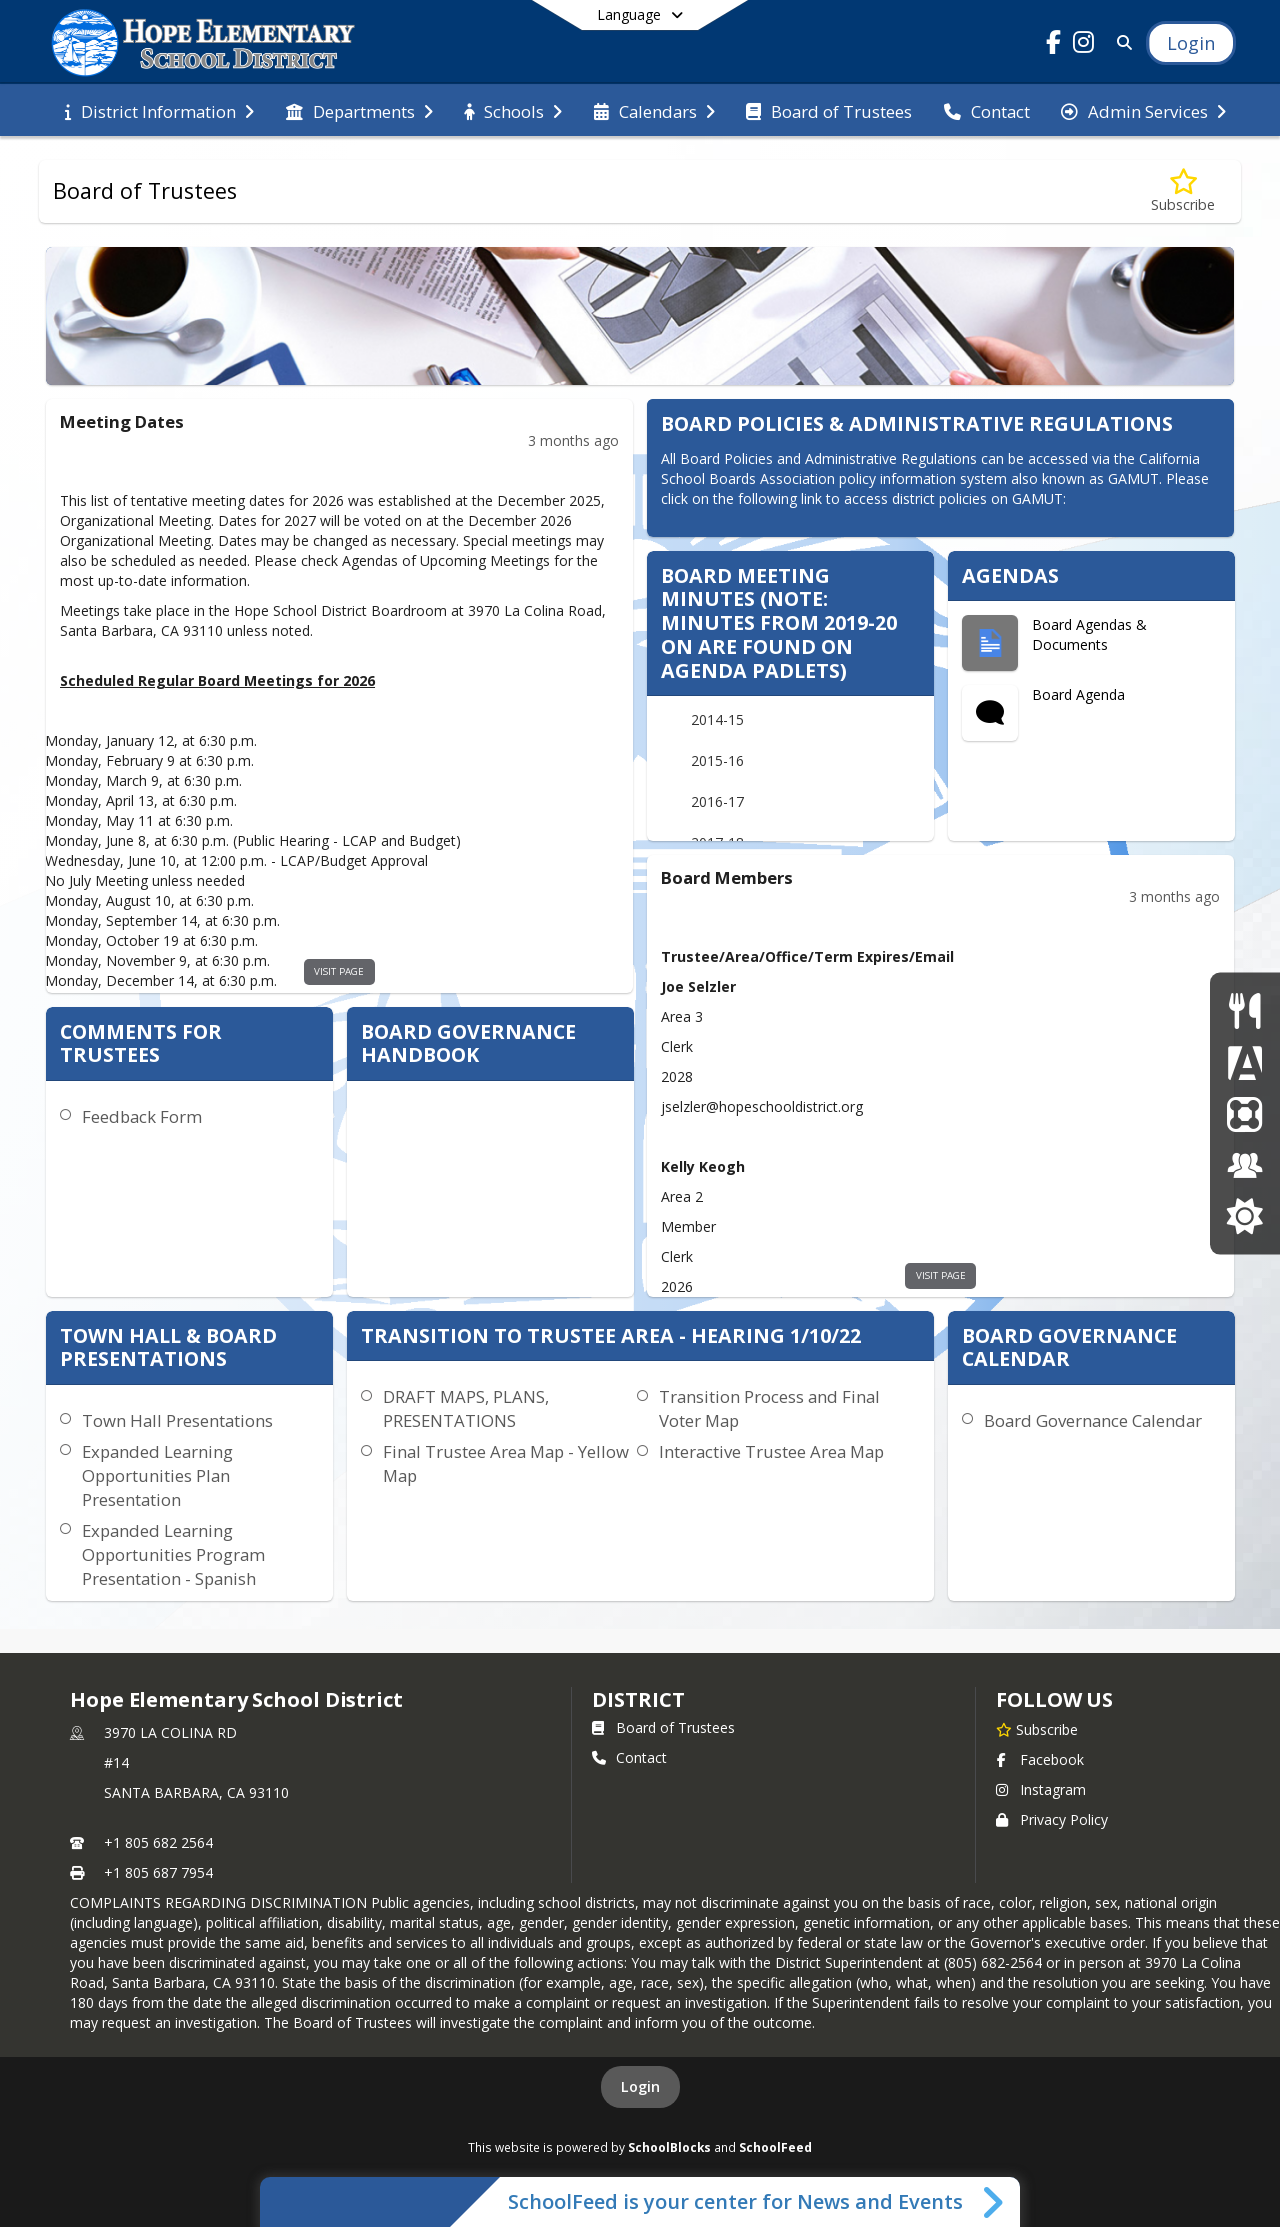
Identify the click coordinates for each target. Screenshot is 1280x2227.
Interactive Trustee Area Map (771, 1451)
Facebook (1040, 1759)
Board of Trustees (663, 1727)
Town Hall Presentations (177, 1420)
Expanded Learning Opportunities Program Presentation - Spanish (173, 1554)
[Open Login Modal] (1191, 43)
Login (640, 2086)
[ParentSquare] (1245, 1113)
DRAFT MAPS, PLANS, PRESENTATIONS (466, 1408)
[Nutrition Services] (1244, 1010)
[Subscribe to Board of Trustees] (1183, 191)
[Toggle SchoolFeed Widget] (994, 2202)
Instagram (1041, 1789)
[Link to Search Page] (1120, 42)
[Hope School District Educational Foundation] (1244, 1216)
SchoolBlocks (669, 2147)
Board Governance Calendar (1093, 1420)
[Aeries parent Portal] (1245, 1061)
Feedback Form (142, 1116)
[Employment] (1245, 1164)
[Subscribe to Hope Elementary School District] (1037, 1729)
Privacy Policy (1052, 1819)
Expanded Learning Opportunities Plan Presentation (157, 1475)
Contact (629, 1757)
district (638, 1699)
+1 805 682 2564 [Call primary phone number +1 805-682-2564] (158, 1842)
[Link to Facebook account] (1054, 45)
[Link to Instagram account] (1084, 45)
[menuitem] (159, 110)
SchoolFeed (775, 2147)
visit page (339, 971)
